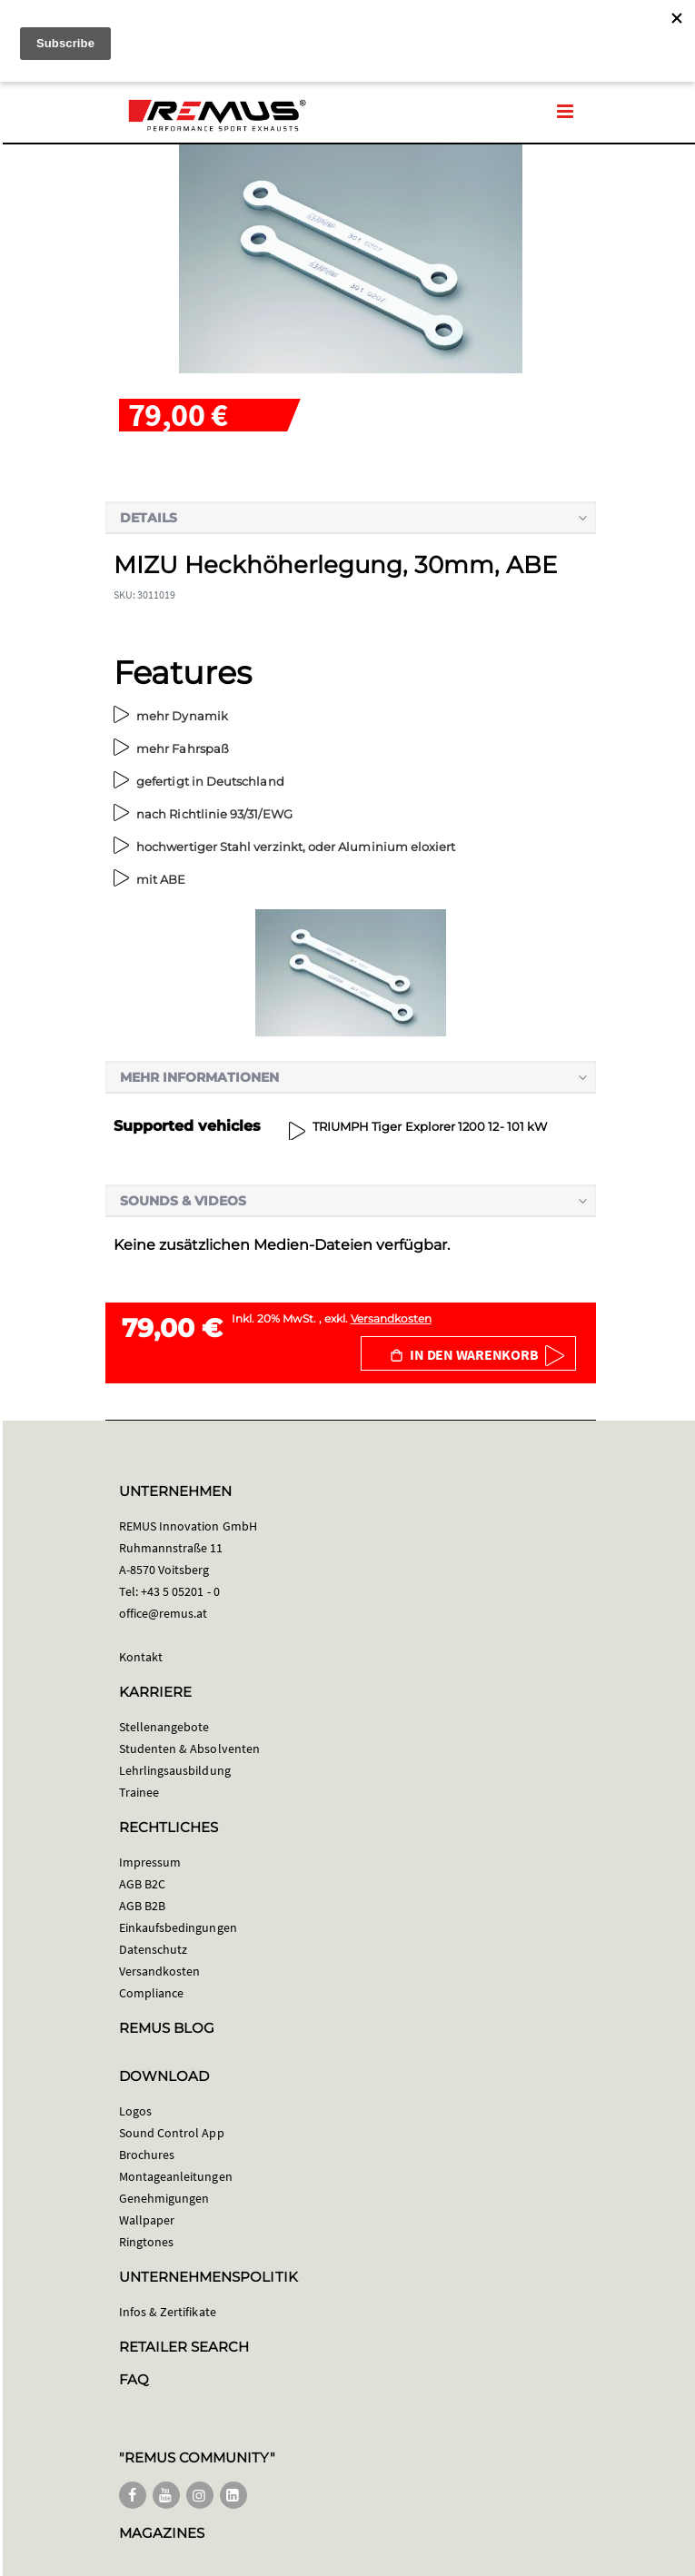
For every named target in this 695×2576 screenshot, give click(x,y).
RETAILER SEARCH (184, 2346)
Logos (135, 2111)
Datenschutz (153, 1949)
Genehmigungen (164, 2198)
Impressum (150, 1862)
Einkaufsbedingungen (178, 1927)
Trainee (139, 1792)
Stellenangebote (164, 1727)
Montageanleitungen (176, 2176)
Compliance (151, 1993)
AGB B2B (142, 1905)
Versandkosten (391, 1318)
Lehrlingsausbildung (175, 1770)
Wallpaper (147, 2220)
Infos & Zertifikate (167, 2312)
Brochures (147, 2154)
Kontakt (141, 1657)
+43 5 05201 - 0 (180, 1591)
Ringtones (146, 2242)
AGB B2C (142, 1884)
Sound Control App (171, 2133)
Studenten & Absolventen (190, 1748)
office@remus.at (163, 1613)
